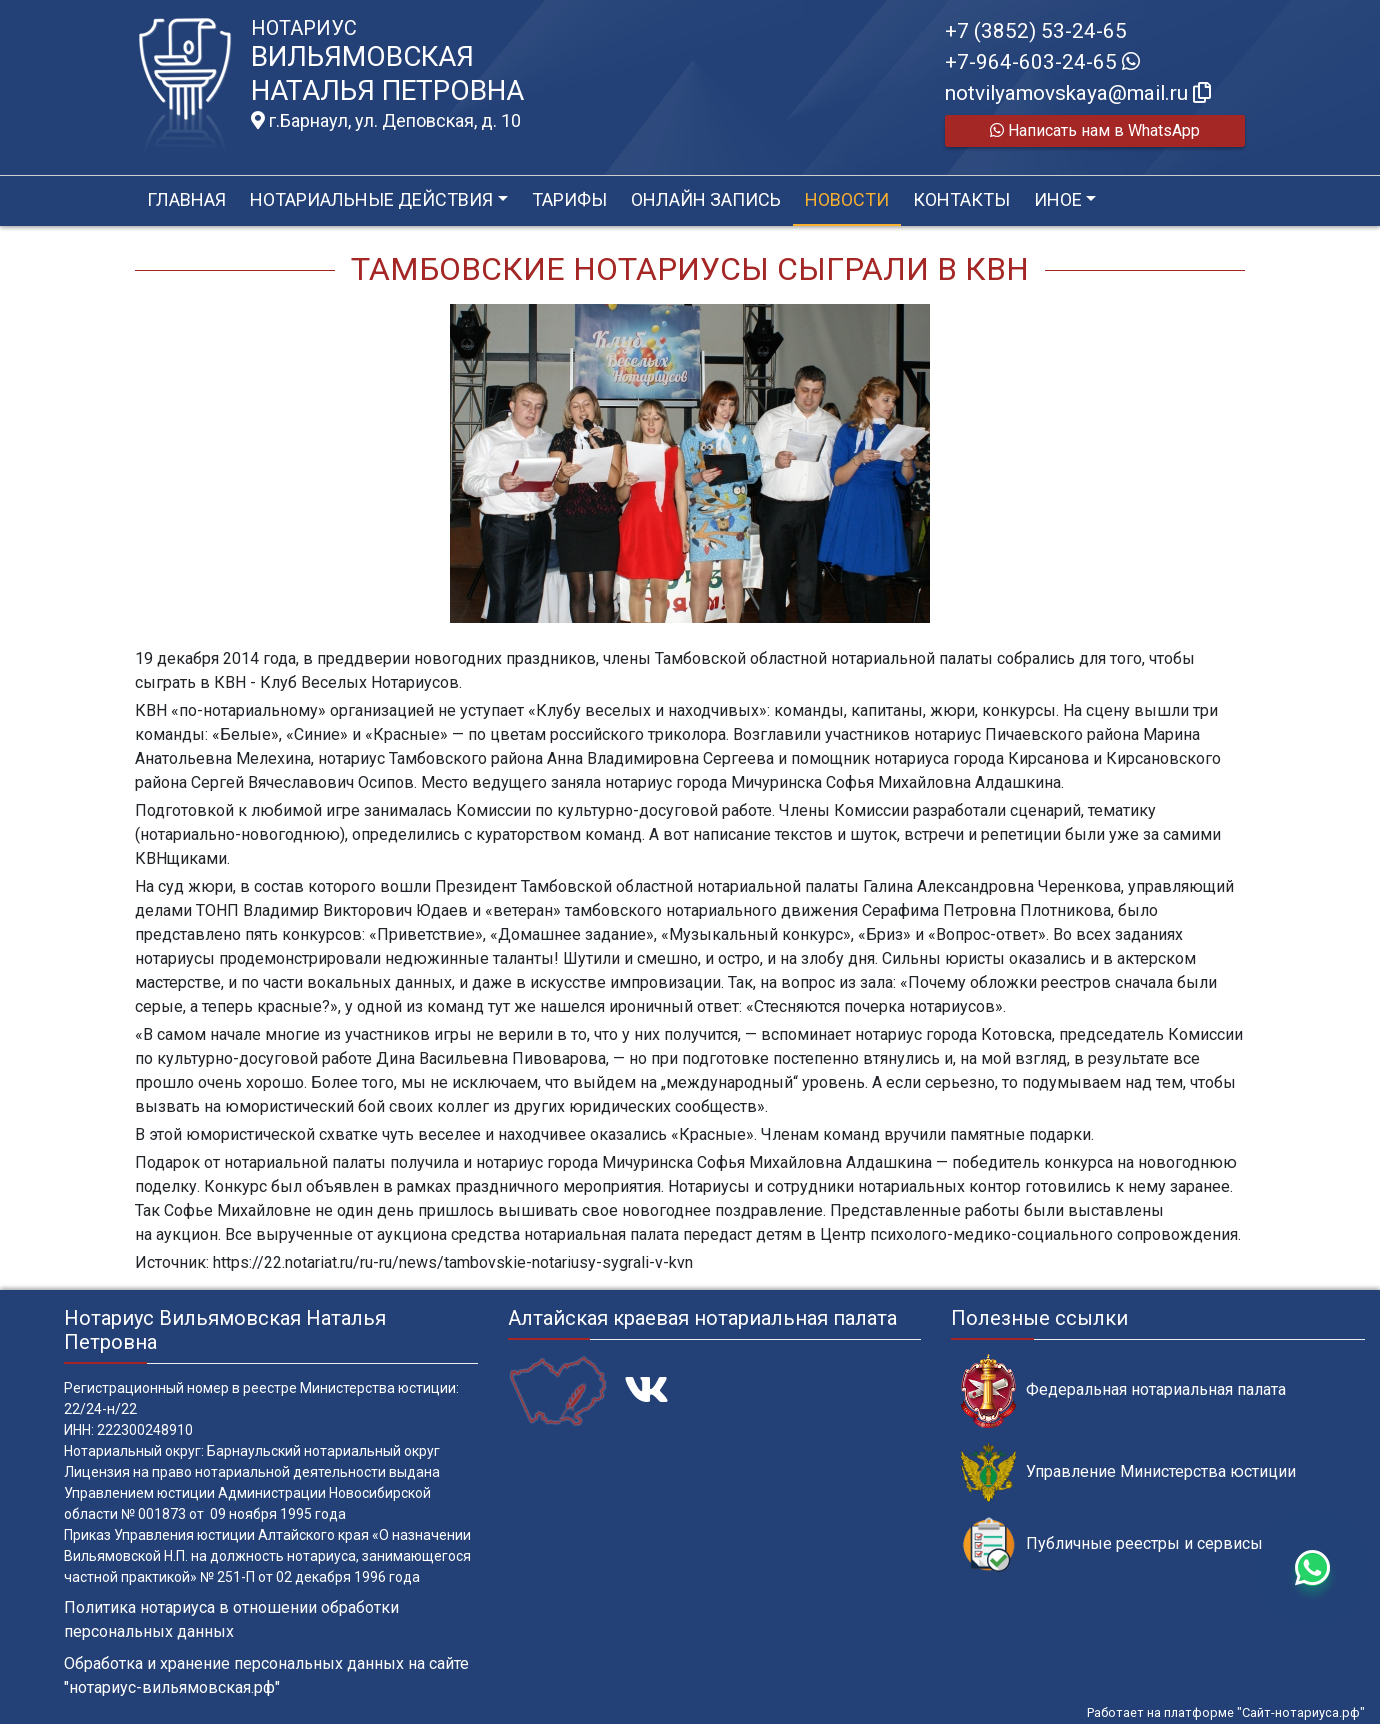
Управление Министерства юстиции (1128, 1472)
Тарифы (569, 199)
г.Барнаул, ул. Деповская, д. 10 (386, 121)
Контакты (961, 199)
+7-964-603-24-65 (1042, 62)
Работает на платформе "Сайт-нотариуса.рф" (1226, 1712)
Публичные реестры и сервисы (1112, 1544)
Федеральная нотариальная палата (1123, 1390)
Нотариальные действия (371, 199)
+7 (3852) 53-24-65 (1036, 31)
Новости (847, 199)
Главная (186, 199)
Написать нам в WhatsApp (1095, 130)
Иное (1058, 199)
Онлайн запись (706, 199)
